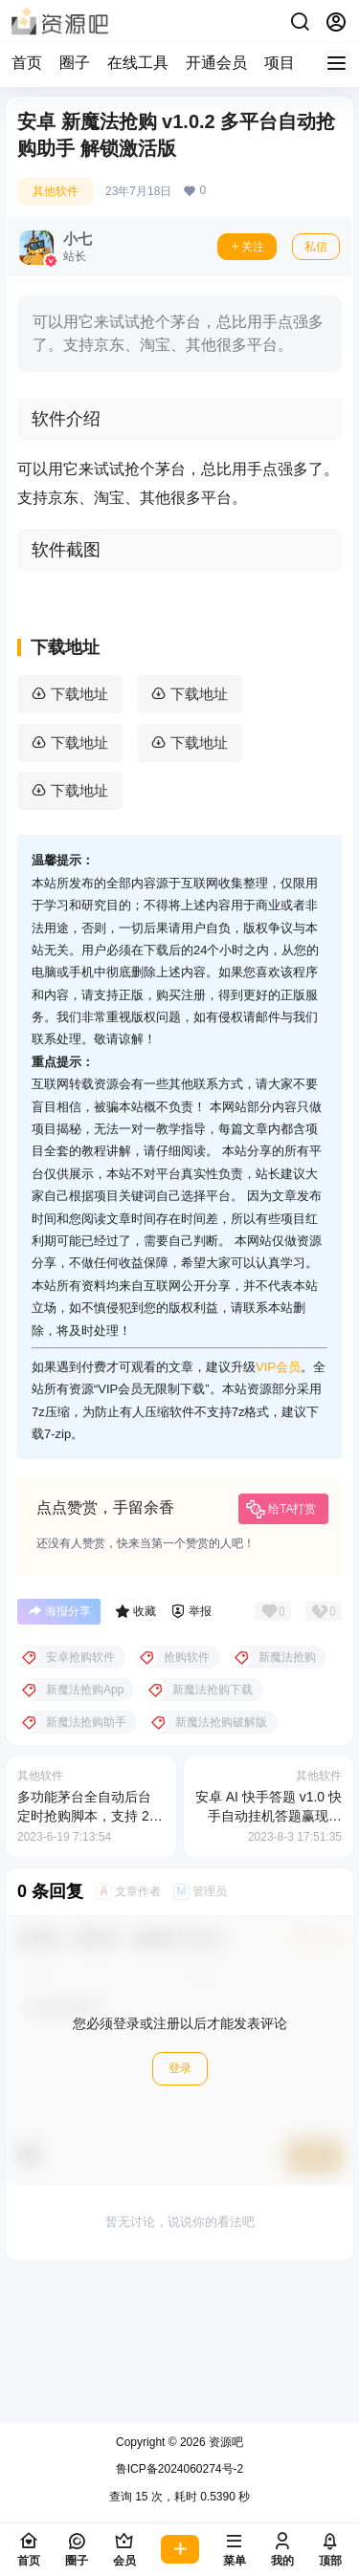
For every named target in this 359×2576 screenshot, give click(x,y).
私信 (315, 246)
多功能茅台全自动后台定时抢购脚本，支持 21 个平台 (86, 1966)
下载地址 (79, 845)
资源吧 (224, 2442)
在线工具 (137, 63)
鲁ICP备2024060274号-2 (179, 2469)
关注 (247, 246)
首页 (26, 63)
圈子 (74, 63)
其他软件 (56, 191)
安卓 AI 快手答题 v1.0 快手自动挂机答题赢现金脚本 (268, 1966)
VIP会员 (278, 1518)
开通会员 (216, 63)
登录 (179, 2219)
